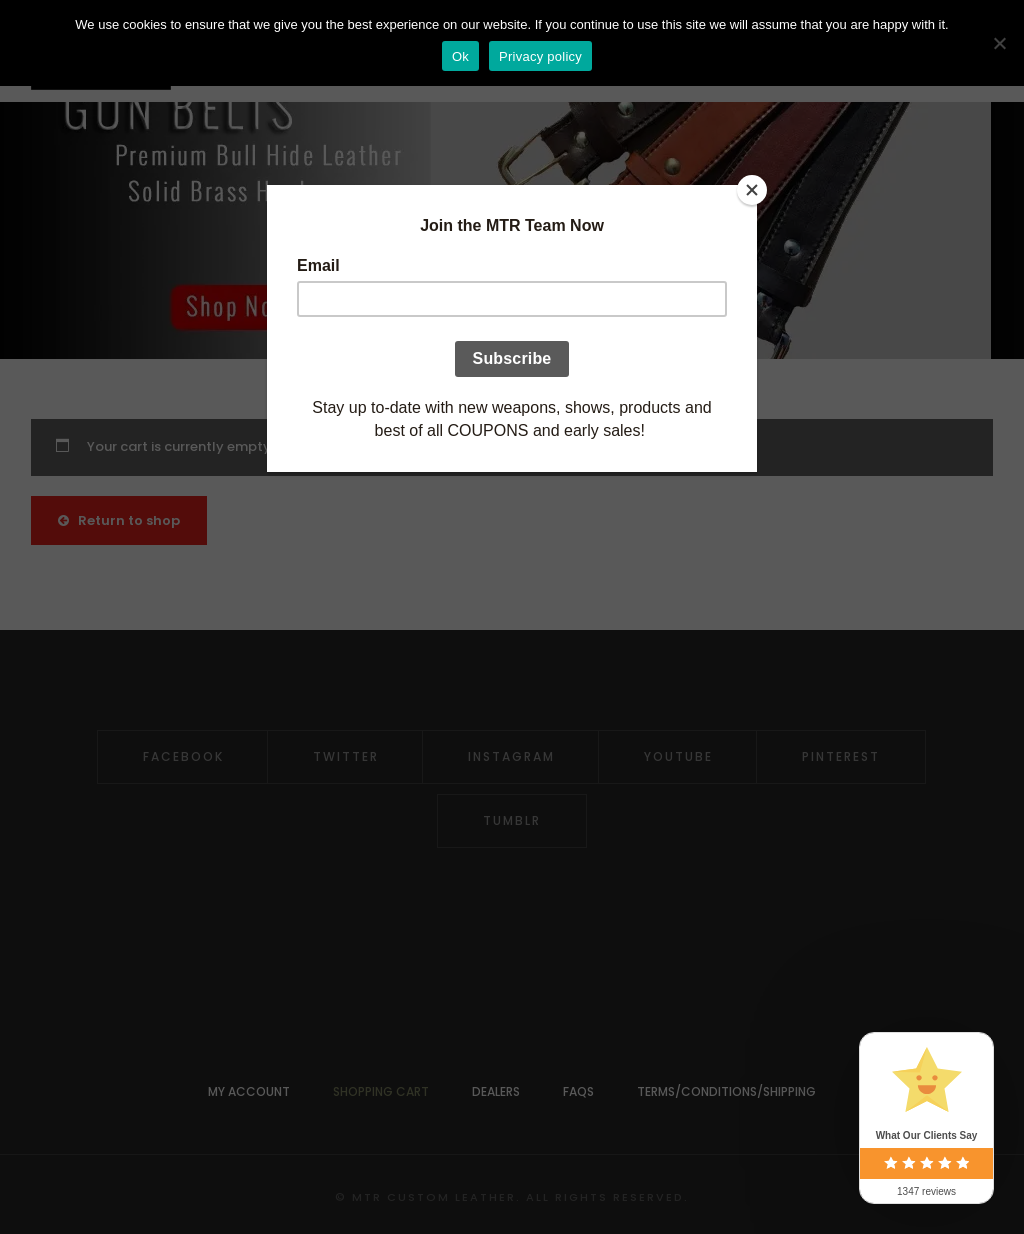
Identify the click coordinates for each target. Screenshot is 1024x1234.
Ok (460, 56)
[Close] (752, 190)
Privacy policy (540, 56)
